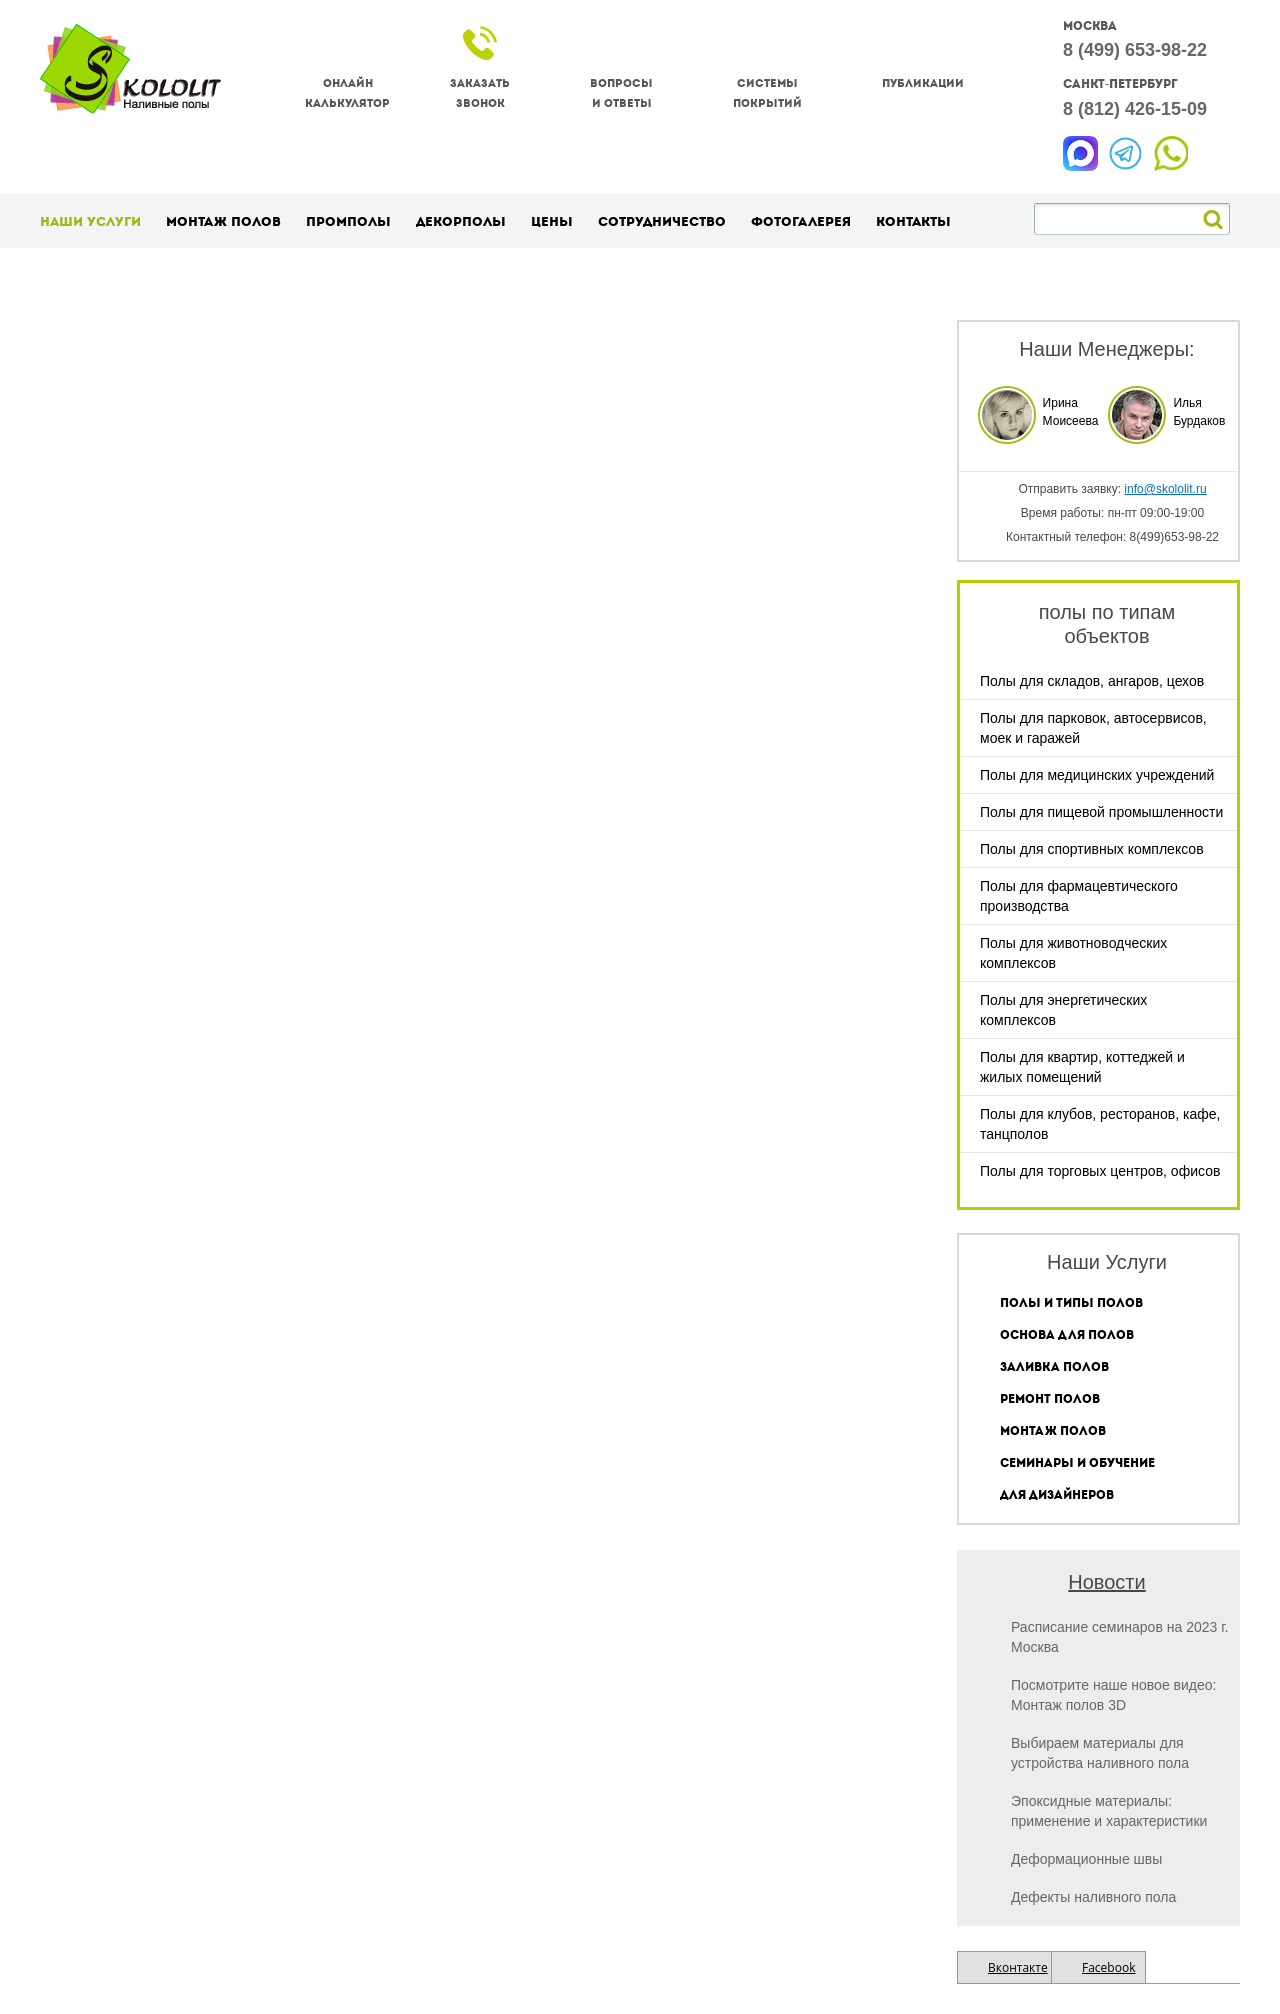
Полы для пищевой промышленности (1101, 812)
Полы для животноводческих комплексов (1073, 953)
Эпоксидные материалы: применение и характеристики (1109, 1811)
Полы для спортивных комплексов (1092, 849)
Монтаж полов (223, 221)
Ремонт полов (1050, 1399)
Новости (1106, 1582)
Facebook (1108, 1967)
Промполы (348, 221)
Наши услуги (90, 221)
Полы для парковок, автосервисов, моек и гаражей (1093, 728)
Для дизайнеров (1057, 1495)
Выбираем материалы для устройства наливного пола (1100, 1753)
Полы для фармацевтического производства (1079, 896)
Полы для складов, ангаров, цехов (1092, 681)
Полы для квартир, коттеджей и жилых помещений (1082, 1067)
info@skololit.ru (1165, 489)
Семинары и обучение (1077, 1463)
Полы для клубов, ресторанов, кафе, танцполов (1100, 1124)
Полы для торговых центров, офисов (1100, 1171)
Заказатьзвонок (480, 93)
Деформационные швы (1086, 1859)
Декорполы (461, 221)
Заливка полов (1054, 1367)
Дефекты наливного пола (1093, 1897)
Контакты (913, 221)
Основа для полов (1067, 1335)
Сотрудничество (662, 221)
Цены (552, 221)
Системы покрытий (767, 93)
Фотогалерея (801, 221)
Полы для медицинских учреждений (1097, 775)
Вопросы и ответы (621, 93)
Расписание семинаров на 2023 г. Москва (1119, 1637)
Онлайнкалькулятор (347, 93)
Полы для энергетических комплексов (1063, 1010)
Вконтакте (1018, 1967)
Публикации (923, 83)
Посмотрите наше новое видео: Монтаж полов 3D (1113, 1695)
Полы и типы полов (1071, 1303)
